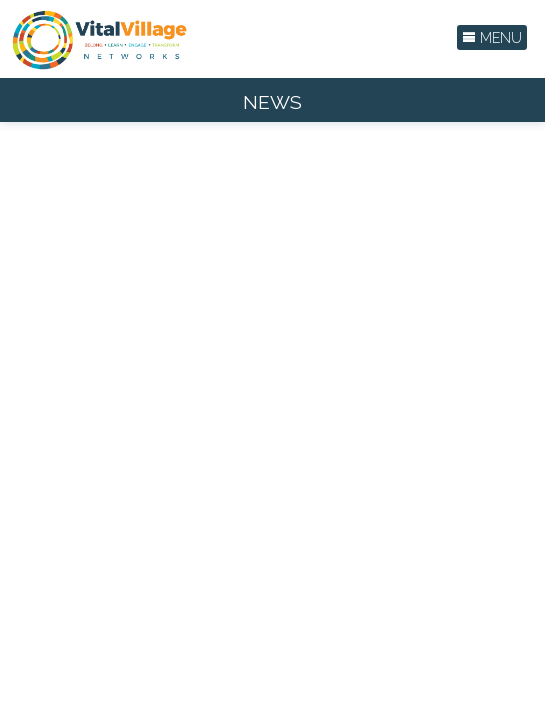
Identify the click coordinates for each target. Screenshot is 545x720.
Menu (492, 38)
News (272, 102)
